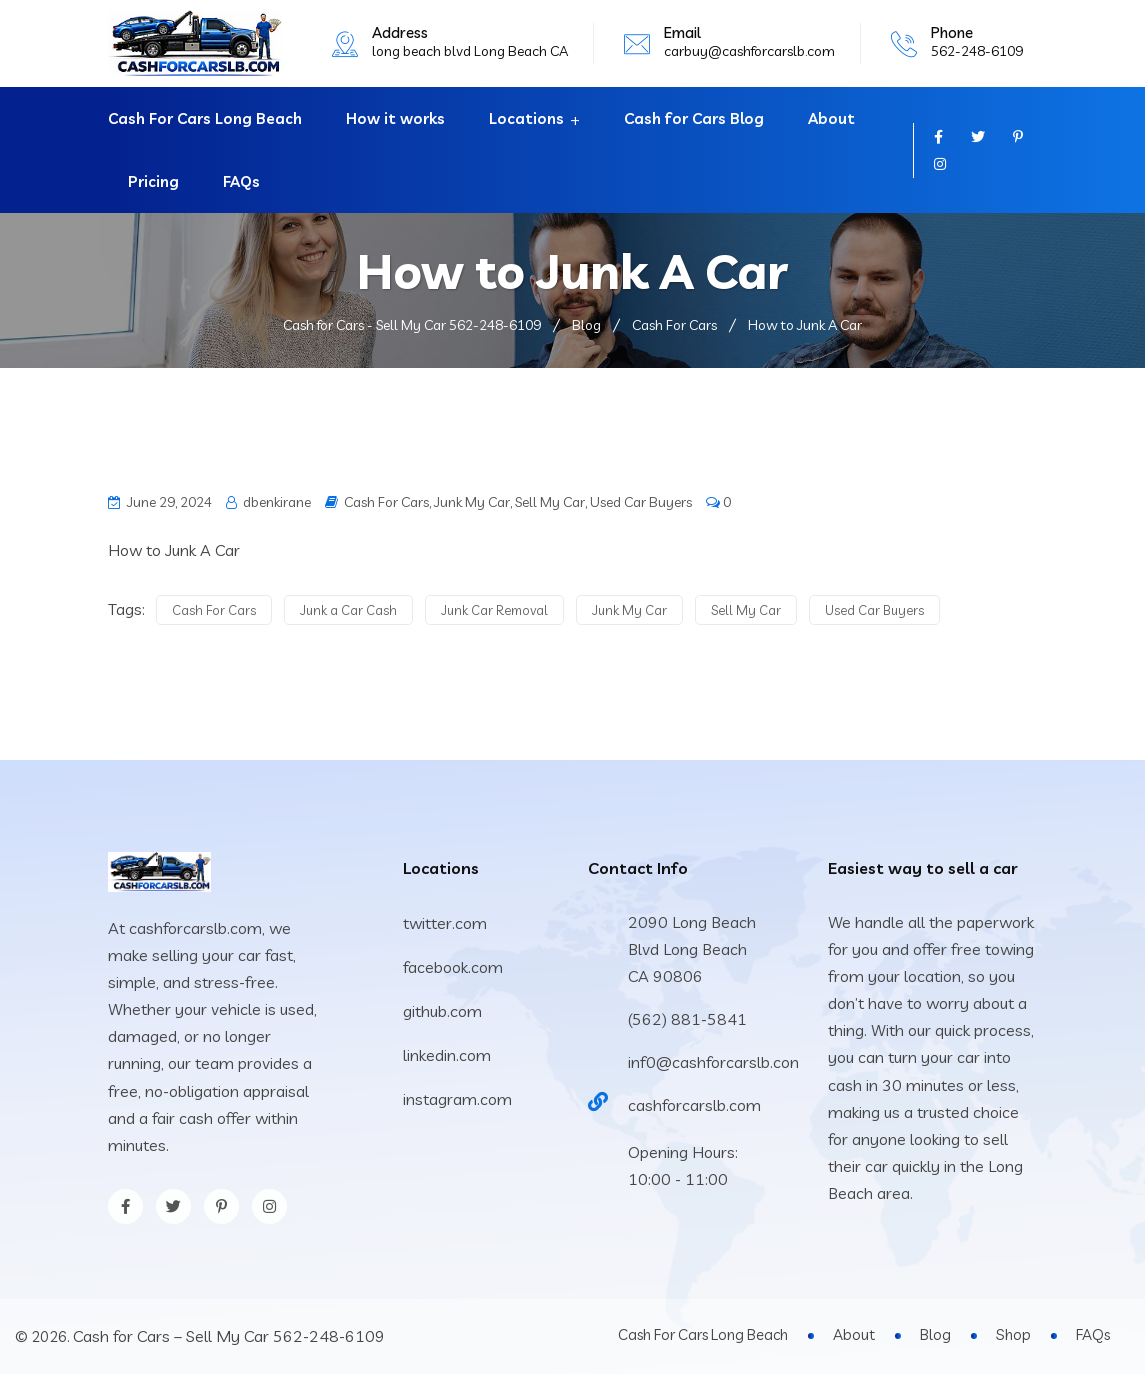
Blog (935, 1334)
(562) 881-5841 (687, 1019)
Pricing (153, 181)
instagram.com (457, 1099)
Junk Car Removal (494, 610)
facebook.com (453, 967)
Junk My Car (472, 502)
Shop (1013, 1334)
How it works (395, 118)
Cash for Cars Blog (694, 118)
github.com (442, 1011)
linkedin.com (447, 1055)
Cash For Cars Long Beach (205, 118)
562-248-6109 (977, 51)
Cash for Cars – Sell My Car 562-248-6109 (229, 1336)
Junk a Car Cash (348, 610)
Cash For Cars (386, 502)
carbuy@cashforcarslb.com (749, 51)
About (831, 118)
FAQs (241, 181)
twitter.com (445, 923)
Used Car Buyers (641, 502)
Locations (526, 118)
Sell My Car (550, 502)
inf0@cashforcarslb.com (716, 1062)
